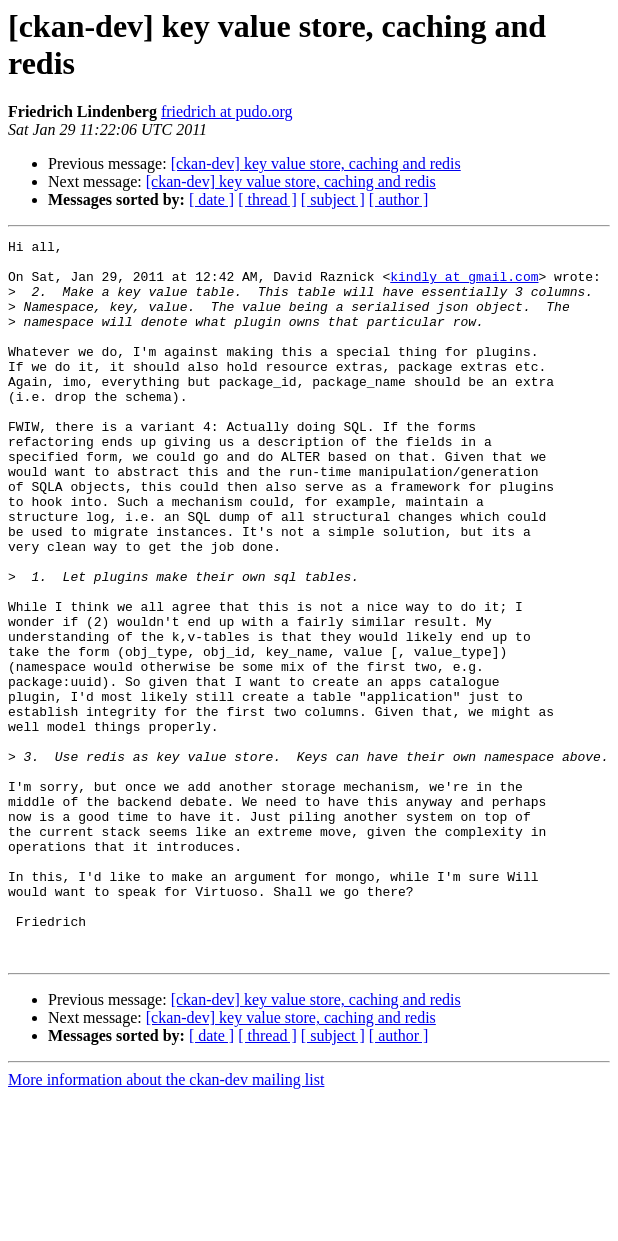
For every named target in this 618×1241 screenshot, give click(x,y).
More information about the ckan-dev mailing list (166, 1223)
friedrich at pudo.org (227, 111)
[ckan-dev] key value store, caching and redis (316, 163)
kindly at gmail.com (464, 285)
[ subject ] (333, 199)
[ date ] (211, 199)
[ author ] (399, 199)
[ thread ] (267, 199)
